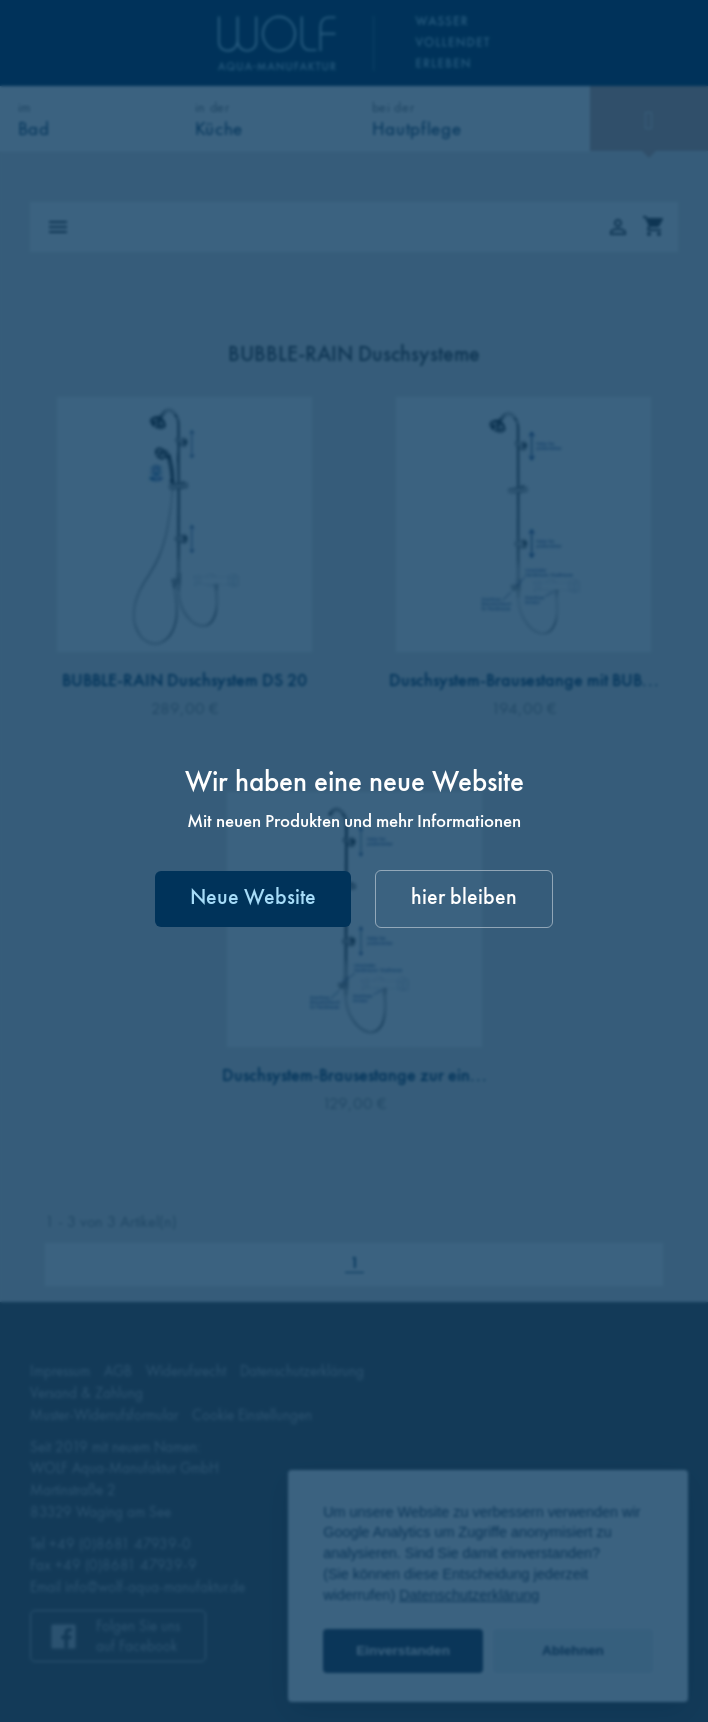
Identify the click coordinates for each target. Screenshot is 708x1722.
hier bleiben (464, 898)
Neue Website (253, 898)
